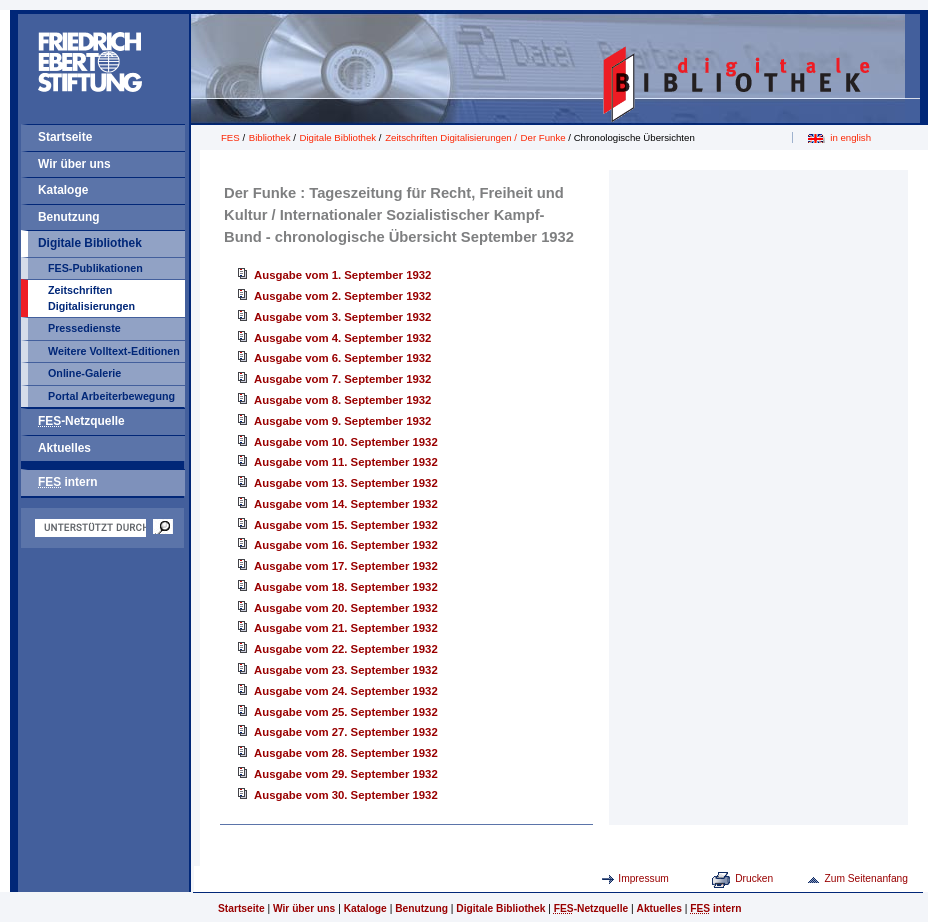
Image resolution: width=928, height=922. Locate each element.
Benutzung (69, 217)
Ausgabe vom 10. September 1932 (346, 442)
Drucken (754, 878)
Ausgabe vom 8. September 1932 (342, 400)
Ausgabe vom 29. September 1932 (346, 774)
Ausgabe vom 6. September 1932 (342, 358)
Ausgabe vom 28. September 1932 (346, 753)
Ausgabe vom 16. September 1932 (346, 545)
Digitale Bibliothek (90, 243)
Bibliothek (270, 137)
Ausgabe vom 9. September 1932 (342, 421)
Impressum (643, 878)
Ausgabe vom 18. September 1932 (346, 587)
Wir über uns (74, 164)
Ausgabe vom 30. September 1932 (346, 795)
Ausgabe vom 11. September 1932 (346, 462)
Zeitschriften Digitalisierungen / (452, 137)
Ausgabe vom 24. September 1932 (346, 691)
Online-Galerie (84, 373)
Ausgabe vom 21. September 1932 (346, 628)
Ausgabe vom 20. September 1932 (346, 608)
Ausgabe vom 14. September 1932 (346, 504)
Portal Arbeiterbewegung (111, 396)
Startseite (65, 137)
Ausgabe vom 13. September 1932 (346, 483)
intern (68, 482)
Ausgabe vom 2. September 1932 (342, 296)
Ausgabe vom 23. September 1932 (346, 670)
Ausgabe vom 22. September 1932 (346, 649)
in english (850, 137)
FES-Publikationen (95, 268)
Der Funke (543, 137)
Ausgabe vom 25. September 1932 (346, 712)
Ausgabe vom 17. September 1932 (346, 566)
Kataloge (63, 190)
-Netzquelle (81, 421)
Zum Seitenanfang (866, 878)
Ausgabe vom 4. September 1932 (342, 338)
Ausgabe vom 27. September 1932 (346, 732)
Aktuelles (64, 448)
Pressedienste (84, 328)
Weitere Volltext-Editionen (114, 351)
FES (230, 137)
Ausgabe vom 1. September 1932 (342, 275)
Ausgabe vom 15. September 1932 (346, 525)
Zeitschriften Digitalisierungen (91, 298)
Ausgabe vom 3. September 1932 (342, 317)
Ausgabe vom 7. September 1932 (342, 379)
